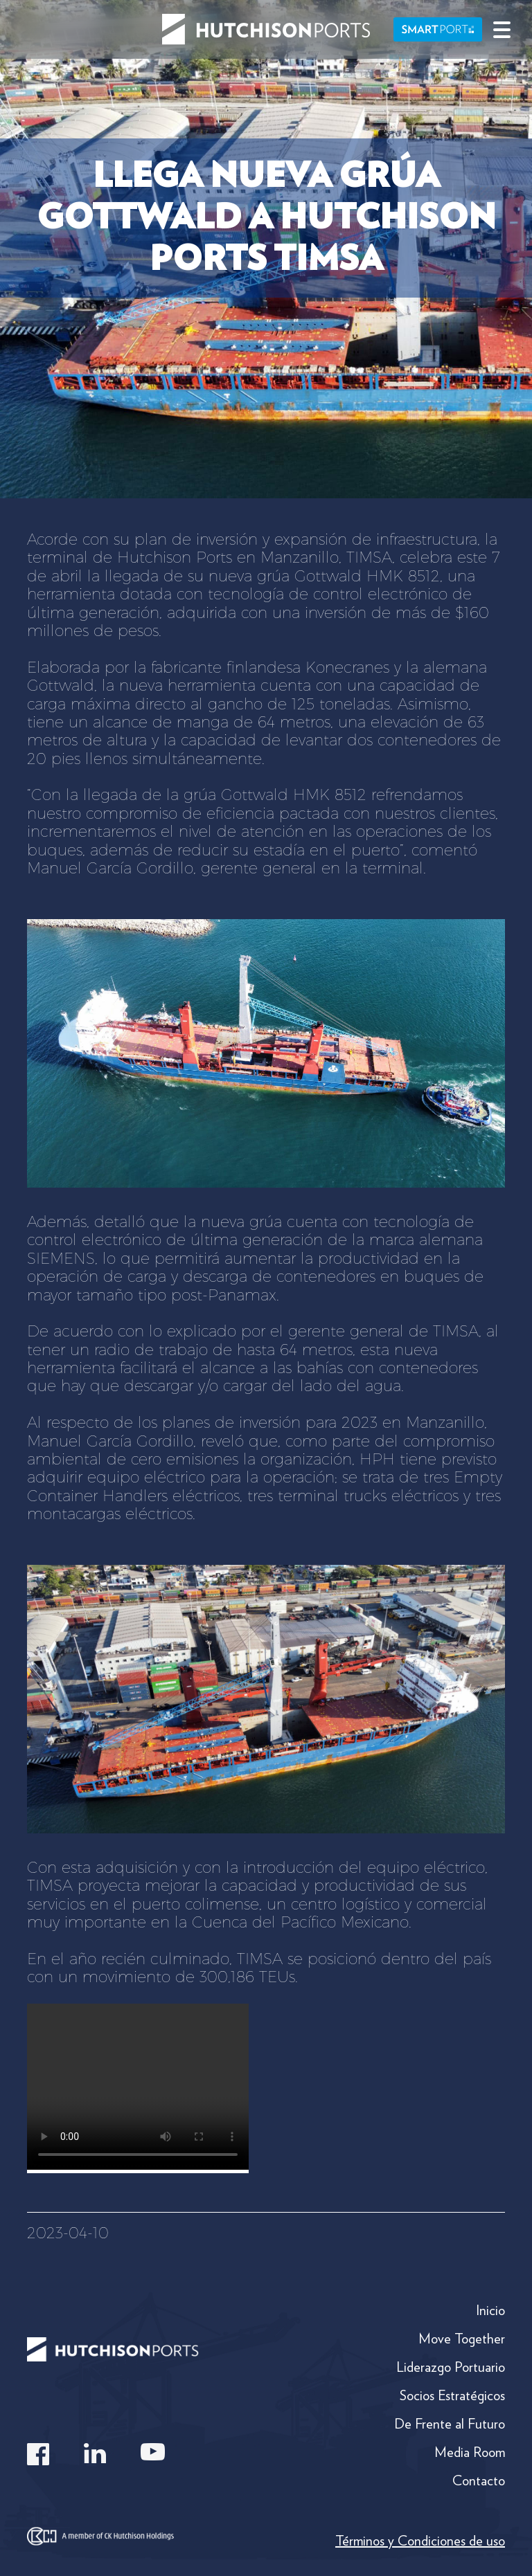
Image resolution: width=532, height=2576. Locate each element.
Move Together (461, 2338)
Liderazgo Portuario (450, 2367)
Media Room (469, 2452)
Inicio (490, 2310)
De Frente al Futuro (449, 2423)
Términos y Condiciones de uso (420, 2540)
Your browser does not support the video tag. (138, 2087)
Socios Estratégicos (452, 2395)
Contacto (478, 2480)
